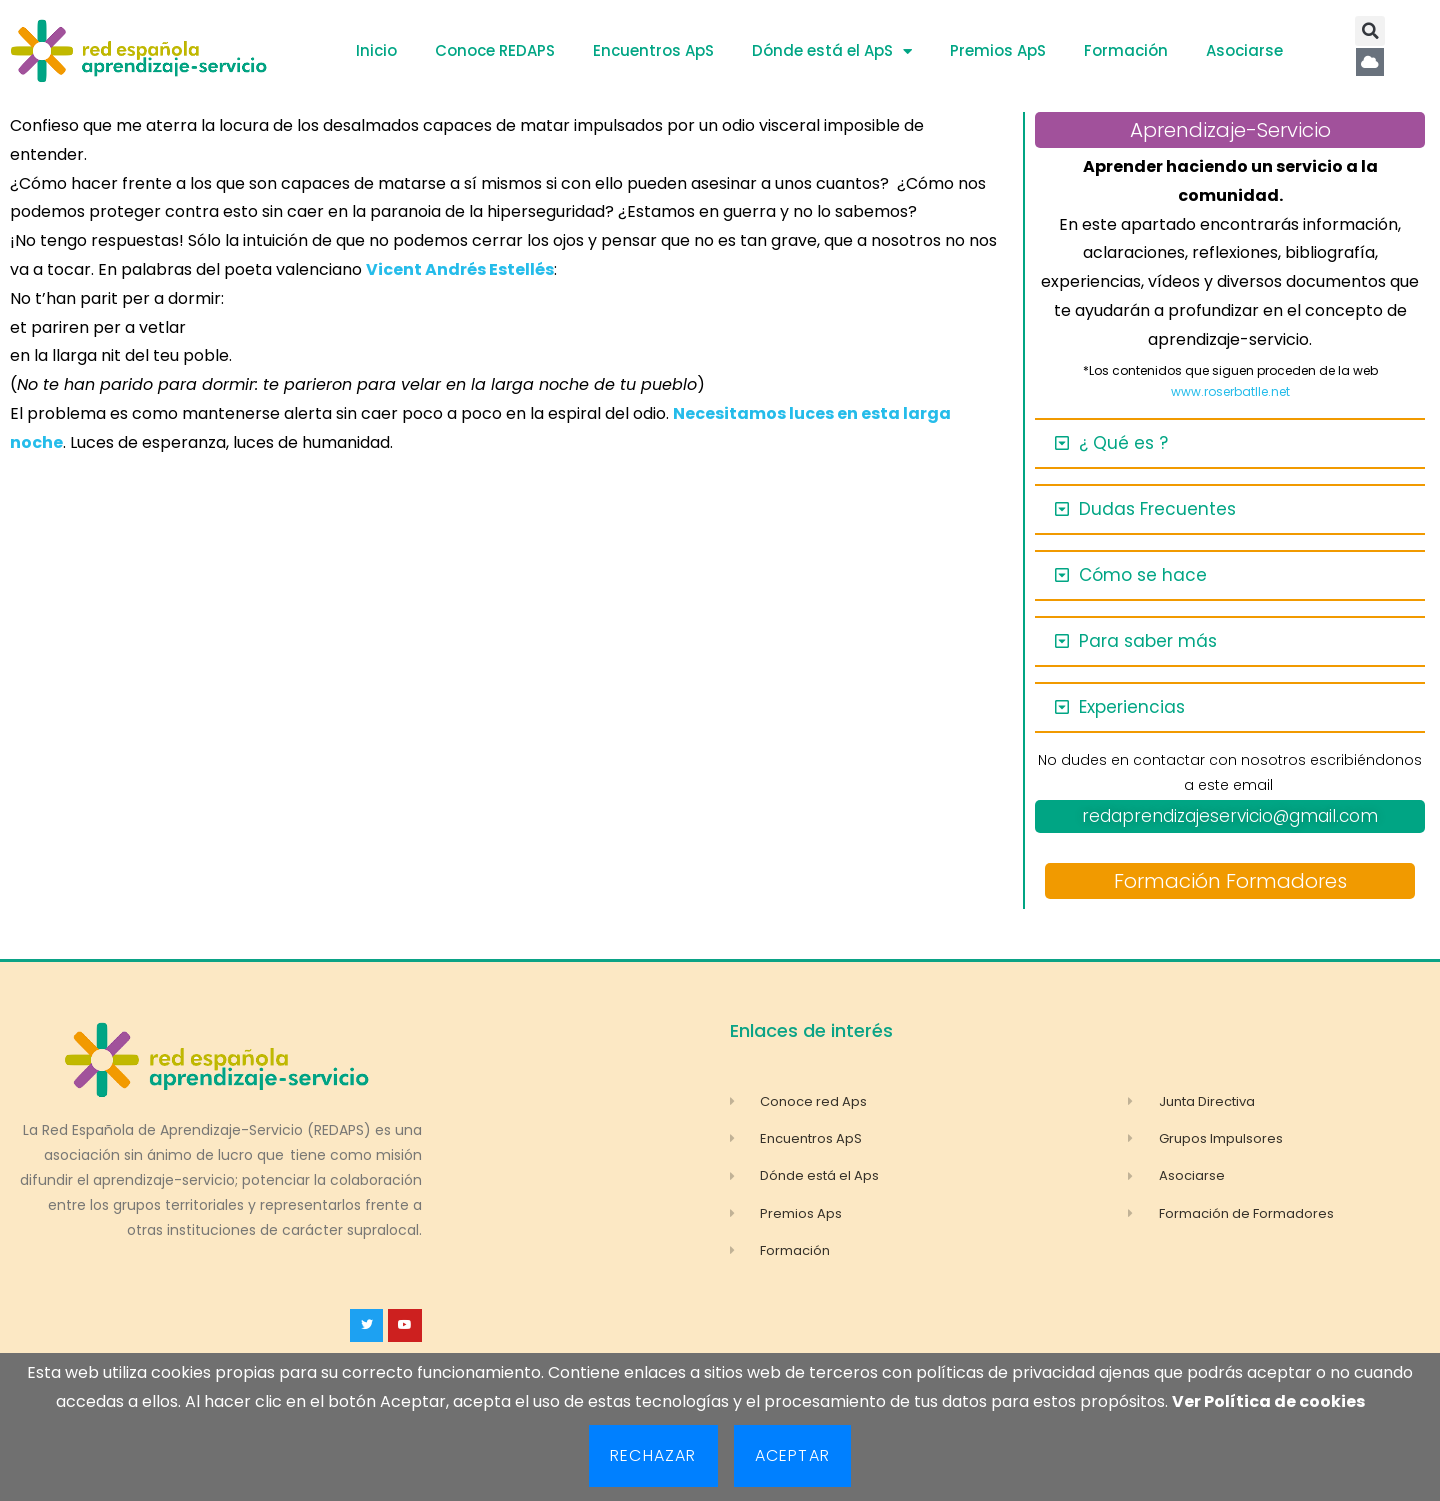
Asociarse (1244, 50)
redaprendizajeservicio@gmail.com (1230, 816)
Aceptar (792, 1455)
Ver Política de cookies (1268, 1401)
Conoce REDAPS (495, 50)
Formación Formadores (1230, 881)
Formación (1126, 50)
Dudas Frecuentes (1157, 509)
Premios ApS (998, 50)
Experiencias (1132, 707)
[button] (1370, 31)
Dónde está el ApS (832, 51)
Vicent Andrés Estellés (460, 269)
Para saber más (1148, 641)
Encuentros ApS (653, 50)
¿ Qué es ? (1123, 443)
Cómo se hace (1143, 575)
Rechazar (653, 1455)
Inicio (376, 50)
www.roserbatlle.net (1230, 391)
